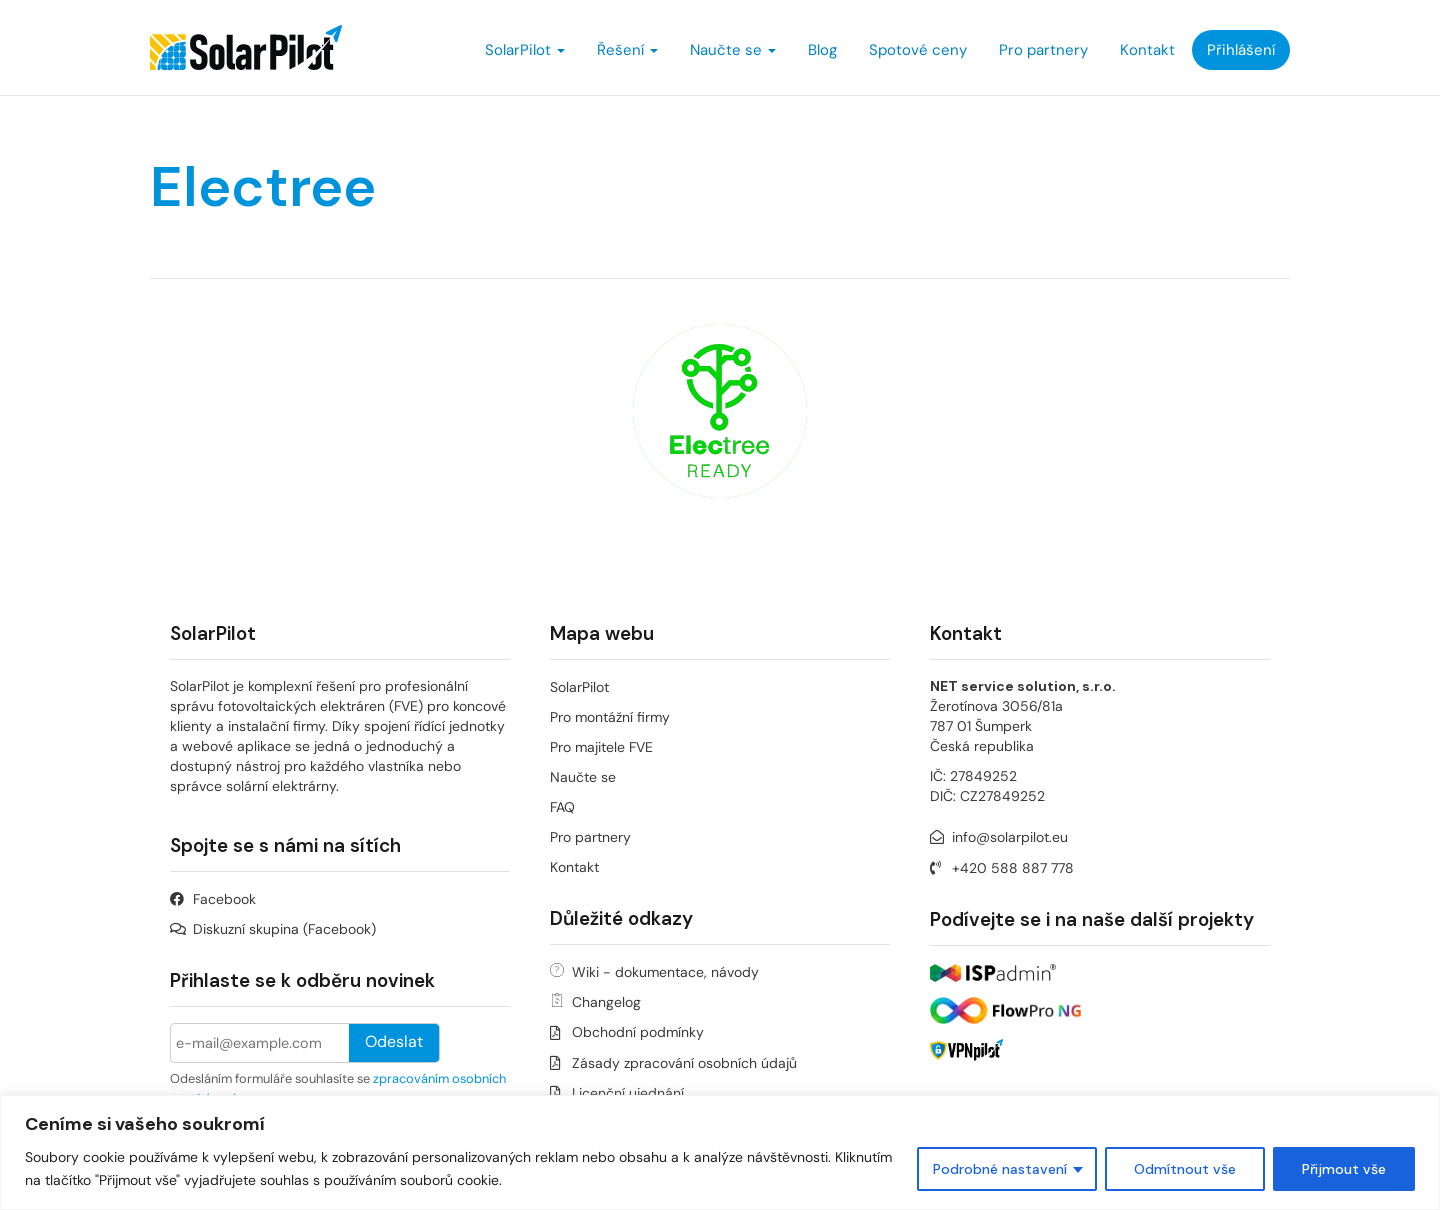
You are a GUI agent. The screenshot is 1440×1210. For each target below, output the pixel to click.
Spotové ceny (918, 50)
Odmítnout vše (1185, 1169)
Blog (822, 50)
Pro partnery (1043, 50)
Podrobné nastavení (1000, 1169)
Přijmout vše (1344, 1169)
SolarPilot (525, 50)
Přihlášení (1241, 50)
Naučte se (733, 50)
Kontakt (1147, 50)
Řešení (627, 50)
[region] (720, 1152)
